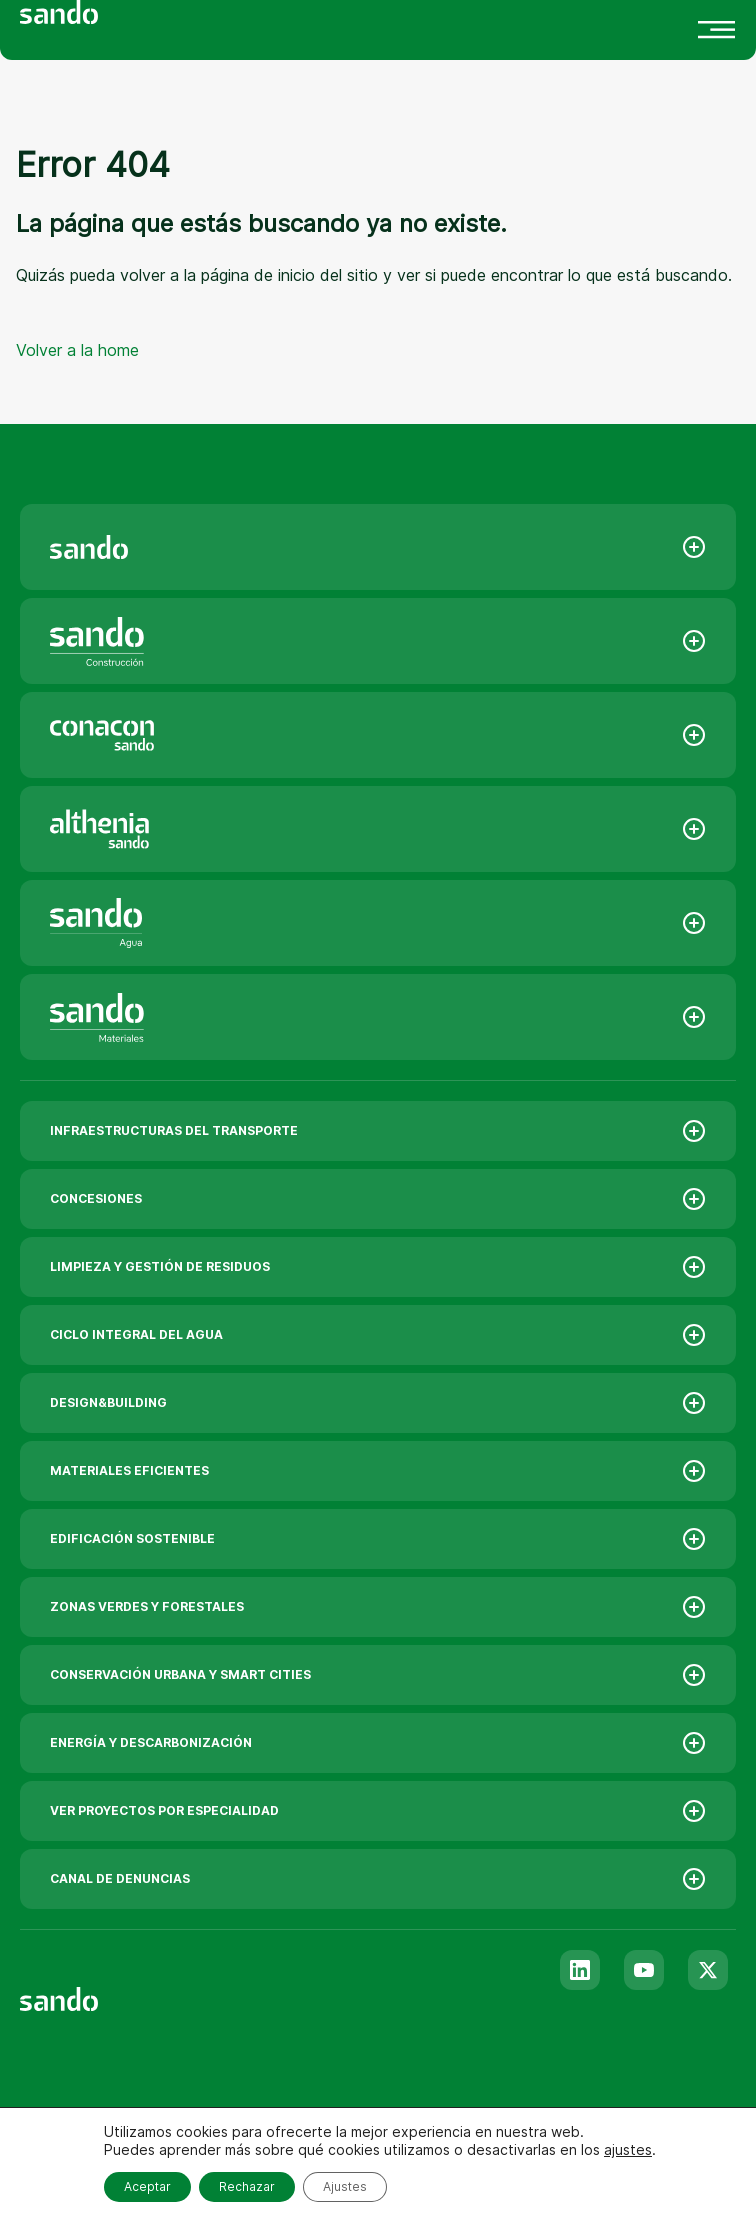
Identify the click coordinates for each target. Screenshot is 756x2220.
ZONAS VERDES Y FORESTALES (378, 1607)
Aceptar (147, 2186)
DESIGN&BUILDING (378, 1403)
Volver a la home (77, 350)
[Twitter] (708, 1970)
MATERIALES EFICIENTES (378, 1471)
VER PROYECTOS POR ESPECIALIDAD (378, 1811)
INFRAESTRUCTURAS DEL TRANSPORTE (378, 1131)
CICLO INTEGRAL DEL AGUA (378, 1335)
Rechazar (247, 2186)
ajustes (628, 2149)
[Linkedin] (580, 1970)
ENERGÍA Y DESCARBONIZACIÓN (378, 1743)
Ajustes (345, 2186)
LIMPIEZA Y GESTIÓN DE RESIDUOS (378, 1267)
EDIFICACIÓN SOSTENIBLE (378, 1539)
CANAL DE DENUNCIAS (378, 1879)
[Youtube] (644, 1970)
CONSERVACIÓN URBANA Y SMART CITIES (378, 1675)
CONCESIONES (378, 1199)
